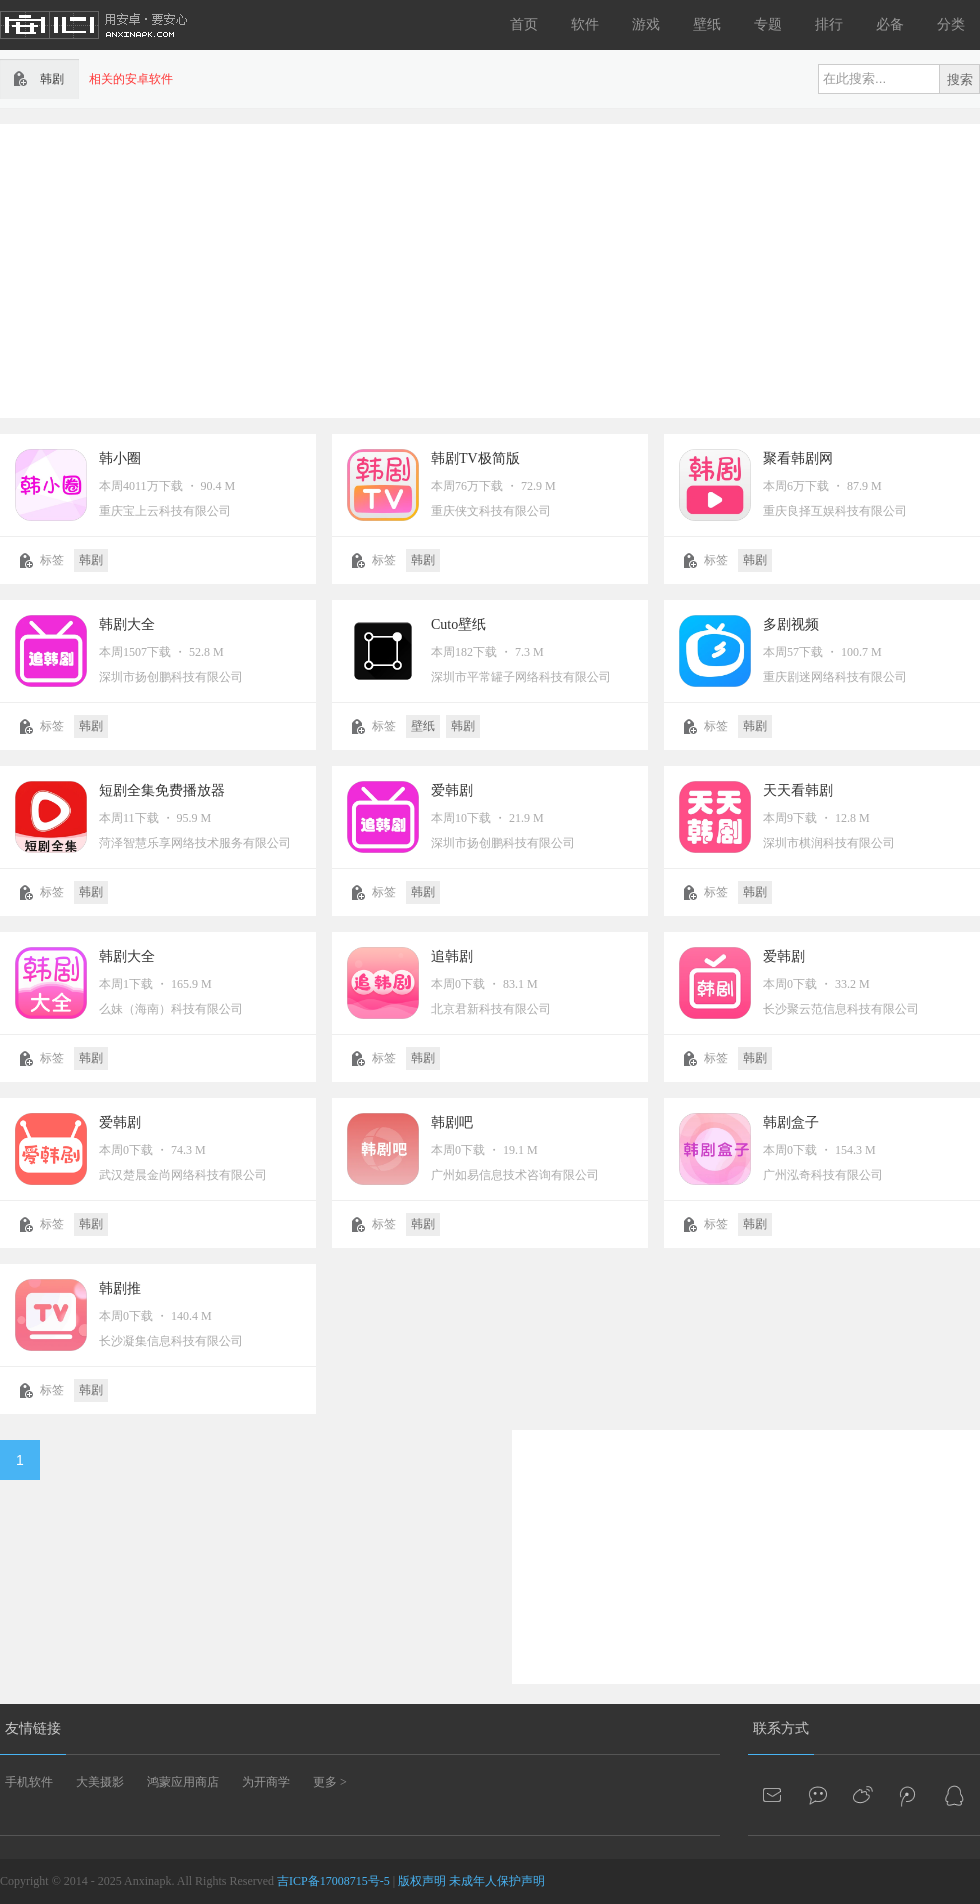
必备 (890, 24)
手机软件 (29, 1782)
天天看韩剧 (798, 790)
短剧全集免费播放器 (162, 790)
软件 (585, 24)
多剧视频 (791, 624)
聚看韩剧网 (798, 458)
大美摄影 (100, 1782)
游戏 (646, 24)
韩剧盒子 (791, 1122)
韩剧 (91, 560)
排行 (829, 24)
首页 (524, 24)
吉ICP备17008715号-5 (333, 1881)
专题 (768, 24)
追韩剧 (452, 956)
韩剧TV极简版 (475, 458)
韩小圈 (120, 458)
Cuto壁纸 (458, 624)
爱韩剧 (452, 790)
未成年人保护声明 (497, 1881)
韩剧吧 (452, 1122)
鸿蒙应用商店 (183, 1782)
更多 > (330, 1782)
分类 (951, 24)
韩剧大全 (127, 624)
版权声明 (422, 1881)
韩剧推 (120, 1288)
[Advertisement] (386, 269)
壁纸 (707, 24)
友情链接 (33, 1728)
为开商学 (266, 1782)
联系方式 (781, 1728)
